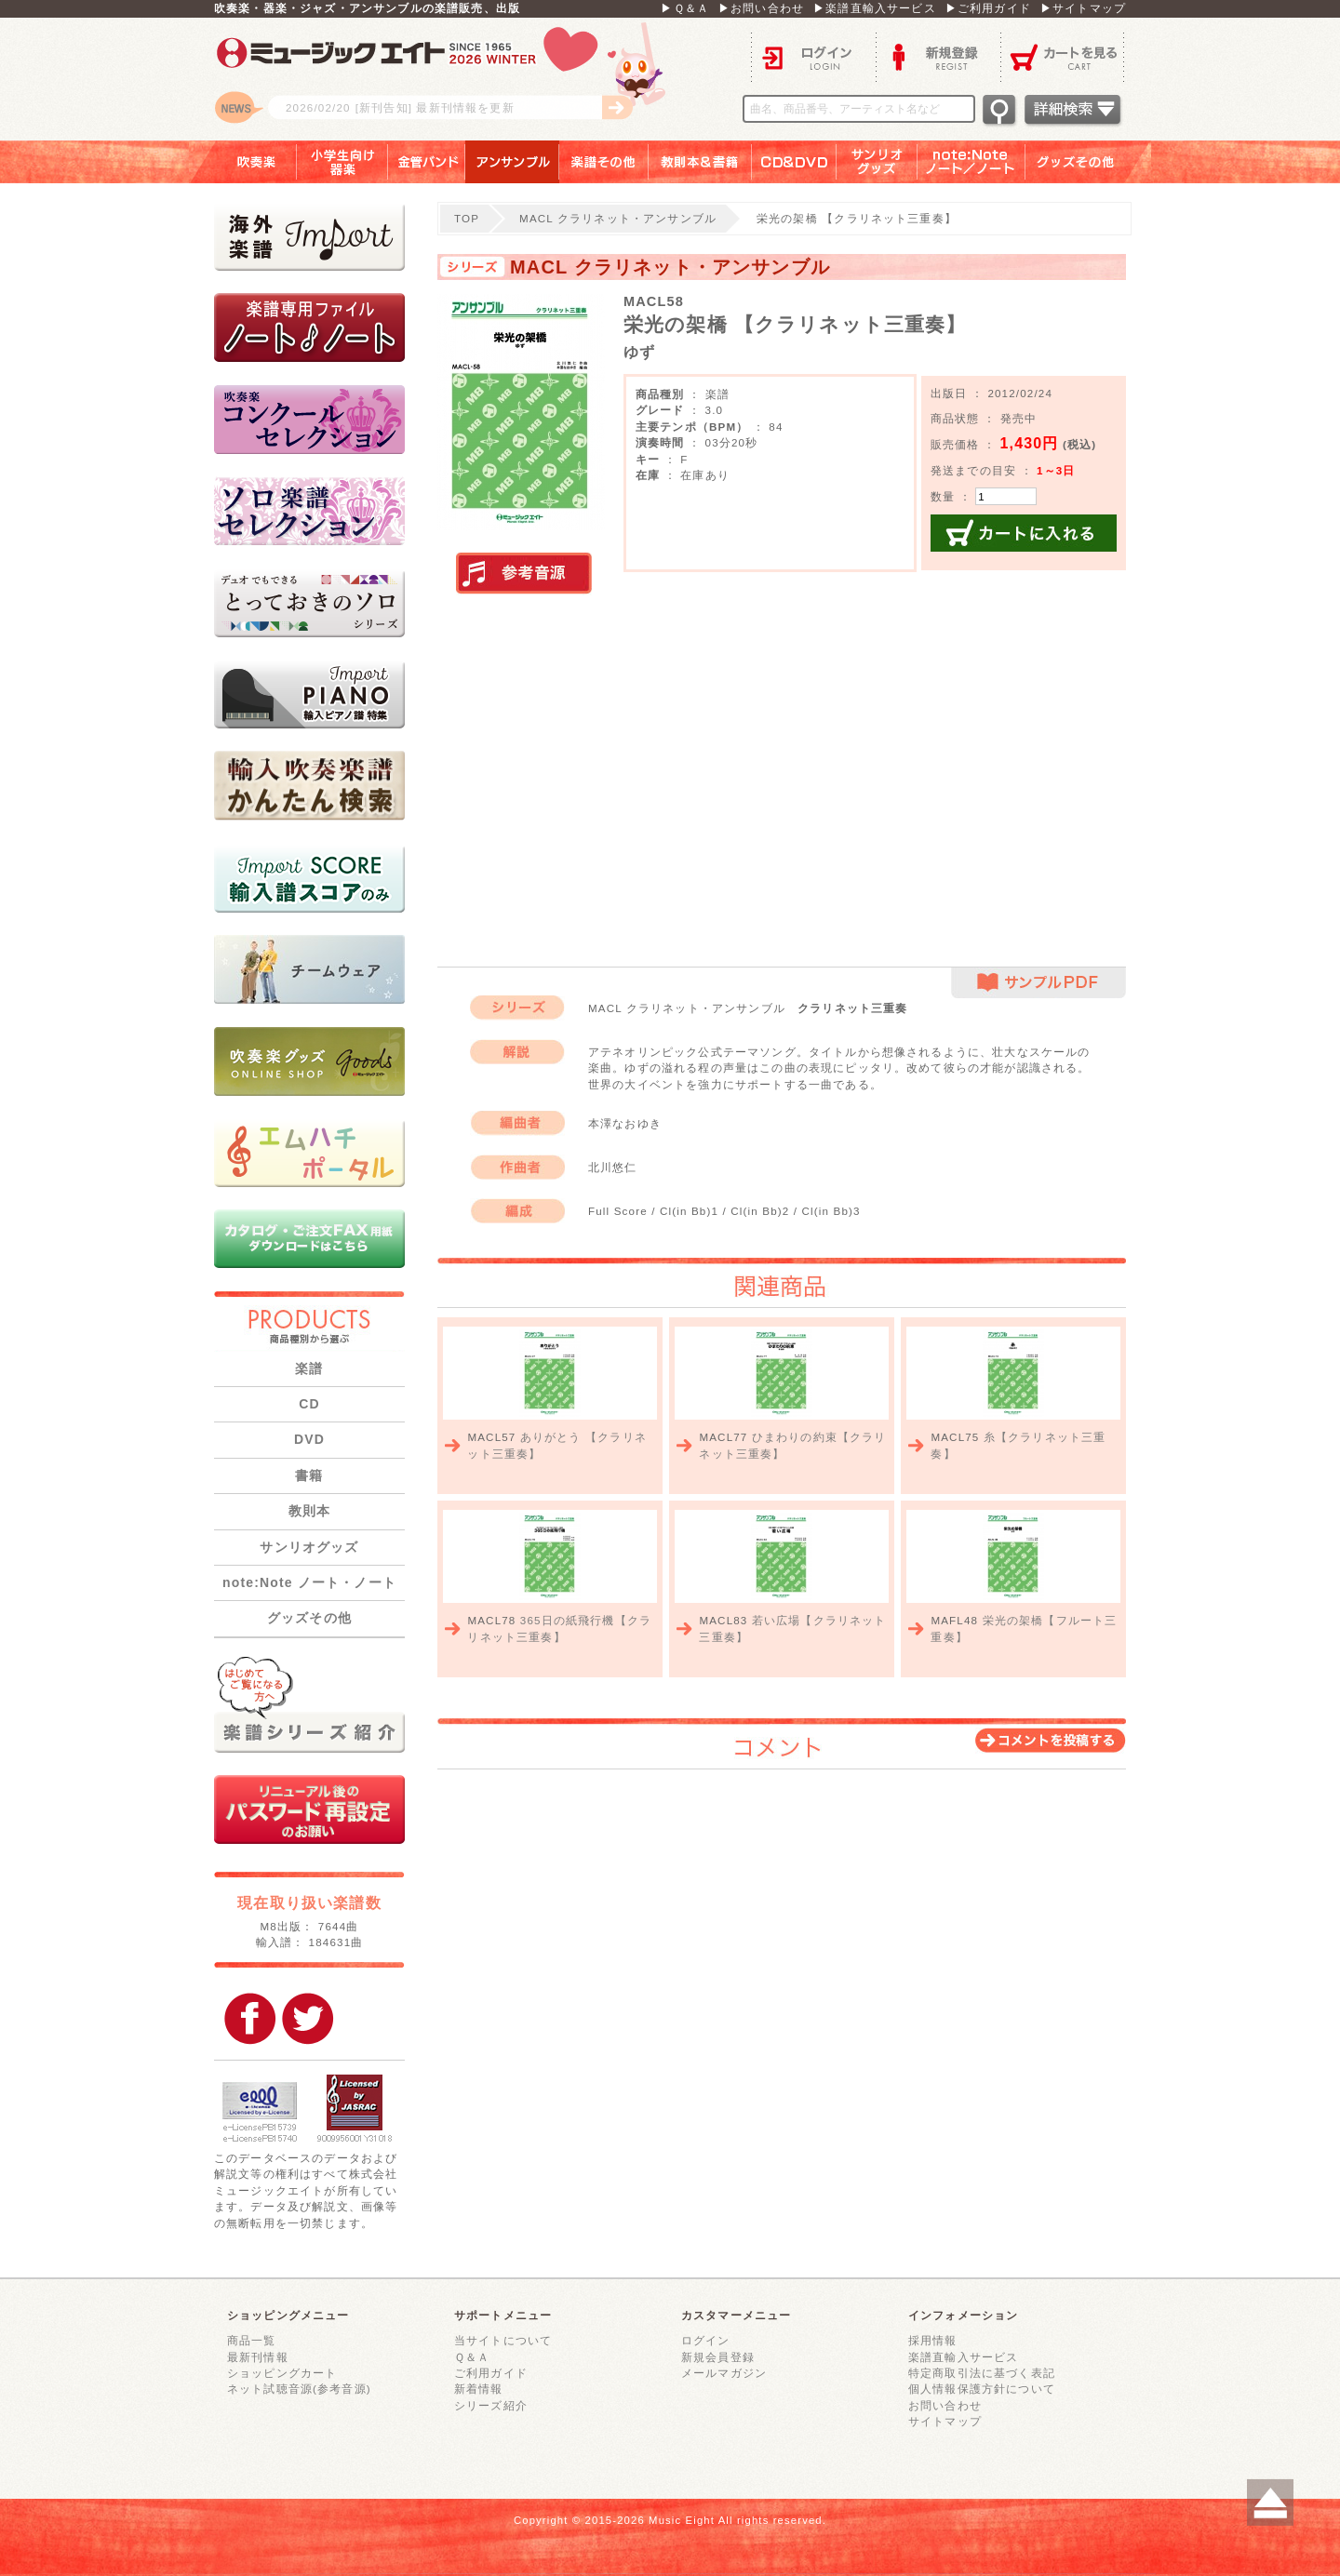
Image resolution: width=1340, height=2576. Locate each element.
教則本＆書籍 (700, 161)
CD (309, 1403)
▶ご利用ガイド (988, 8)
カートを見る (1063, 56)
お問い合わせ (945, 2405)
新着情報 (478, 2388)
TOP (466, 218)
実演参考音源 (524, 574)
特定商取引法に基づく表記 (981, 2373)
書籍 (309, 1475)
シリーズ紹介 (491, 2405)
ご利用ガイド (491, 2373)
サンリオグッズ (877, 161)
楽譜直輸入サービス (963, 2357)
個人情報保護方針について (981, 2388)
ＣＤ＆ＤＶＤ (794, 161)
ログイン (813, 56)
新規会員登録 (718, 2357)
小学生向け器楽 (342, 161)
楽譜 (309, 1368)
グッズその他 (1088, 161)
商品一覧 (251, 2340)
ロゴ (446, 79)
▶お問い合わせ (761, 8)
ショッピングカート (282, 2373)
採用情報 (933, 2340)
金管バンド (426, 161)
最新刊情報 (257, 2357)
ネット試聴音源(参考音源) (299, 2388)
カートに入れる (1024, 533)
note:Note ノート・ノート (309, 1582)
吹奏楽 (243, 161)
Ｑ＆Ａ (471, 2357)
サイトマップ (945, 2421)
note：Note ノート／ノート (971, 161)
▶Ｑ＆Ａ (685, 8)
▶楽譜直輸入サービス (874, 8)
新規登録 (938, 56)
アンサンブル (512, 161)
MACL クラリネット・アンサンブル (618, 218)
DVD (309, 1439)
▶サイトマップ (1083, 8)
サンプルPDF (1038, 983)
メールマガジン (724, 2373)
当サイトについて (503, 2340)
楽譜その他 (604, 161)
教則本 (309, 1510)
